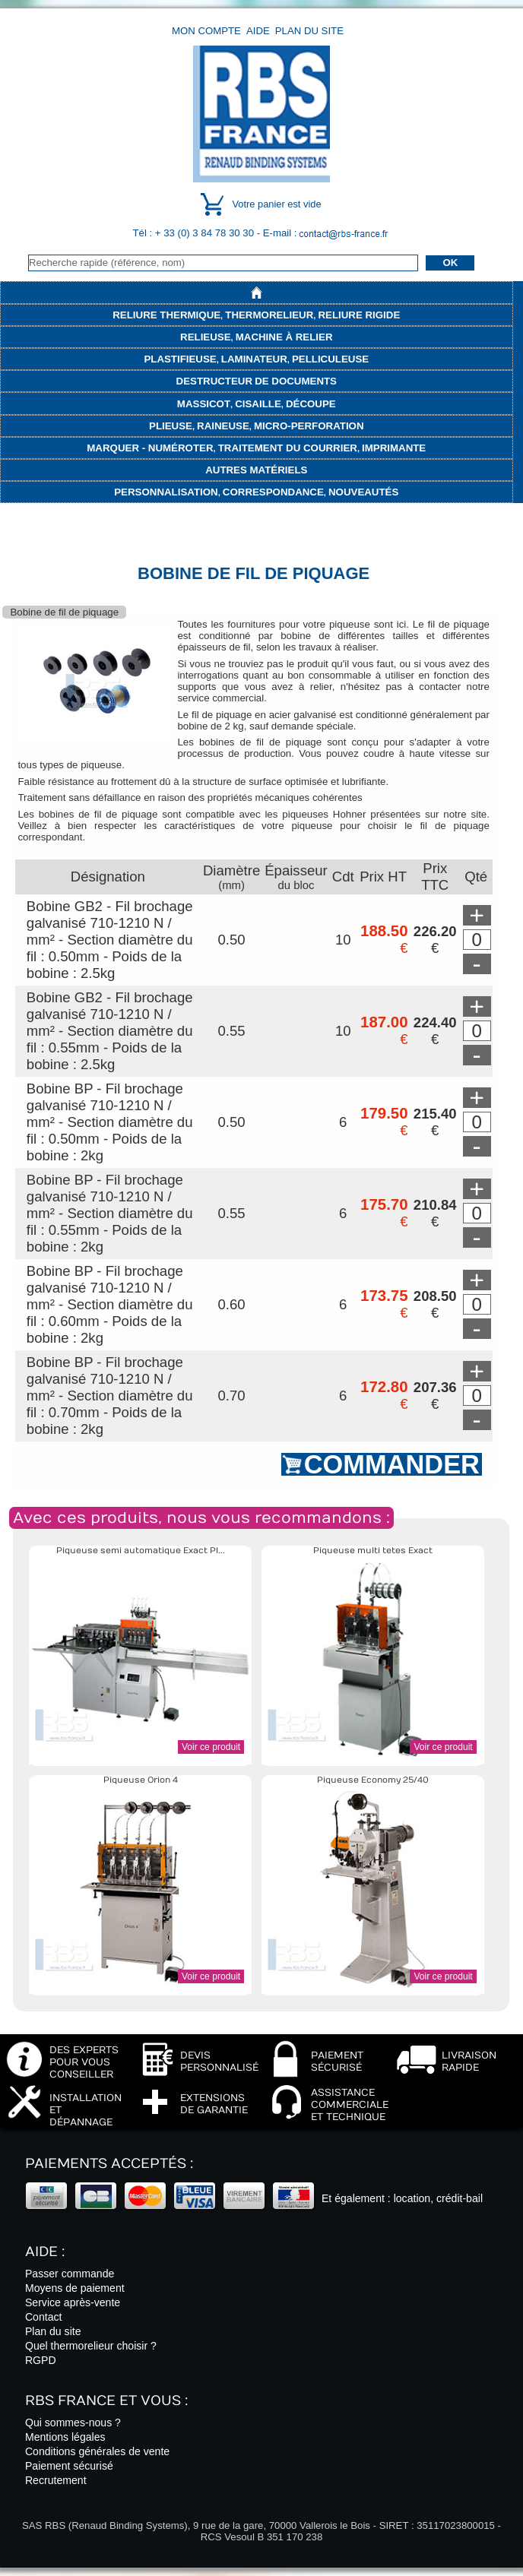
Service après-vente (72, 2302)
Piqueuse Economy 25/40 (373, 1780)
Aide (258, 30)
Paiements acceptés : (109, 2164)
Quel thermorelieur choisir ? (91, 2346)
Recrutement (56, 2480)
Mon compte (206, 30)
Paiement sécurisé (69, 2466)
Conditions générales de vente (97, 2451)
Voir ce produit (211, 1747)
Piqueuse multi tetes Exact (373, 1550)
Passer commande (69, 2273)
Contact (43, 2317)
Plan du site (309, 30)
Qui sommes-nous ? (73, 2422)
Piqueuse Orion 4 (140, 1780)
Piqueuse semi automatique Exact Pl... (140, 1550)
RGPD (40, 2360)
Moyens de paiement (75, 2288)
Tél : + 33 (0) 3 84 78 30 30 (195, 233)
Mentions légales (65, 2437)
